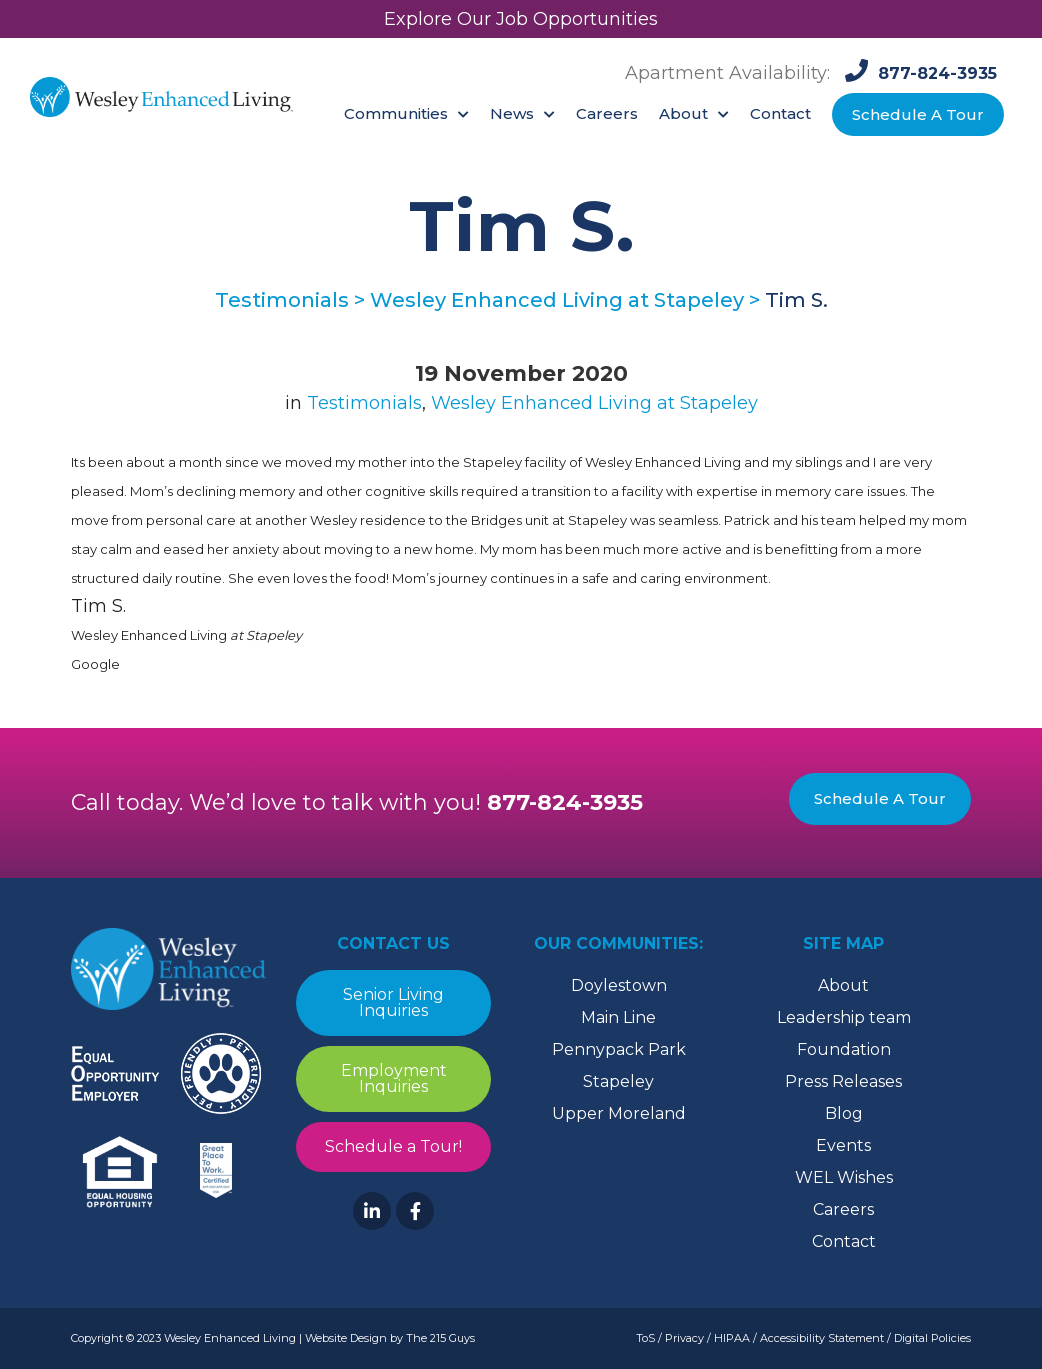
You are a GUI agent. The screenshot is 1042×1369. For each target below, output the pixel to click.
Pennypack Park (619, 1049)
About (843, 985)
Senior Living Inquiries (393, 1002)
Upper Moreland (619, 1113)
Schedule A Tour (880, 798)
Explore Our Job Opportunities (521, 19)
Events (843, 1145)
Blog (844, 1113)
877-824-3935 (565, 802)
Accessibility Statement (822, 1338)
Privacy (684, 1338)
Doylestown (619, 985)
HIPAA (732, 1338)
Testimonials (364, 403)
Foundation (844, 1049)
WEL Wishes (844, 1177)
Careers (843, 1209)
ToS (645, 1338)
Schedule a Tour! (393, 1146)
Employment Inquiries (394, 1078)
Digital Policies (932, 1338)
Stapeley (618, 1081)
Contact (844, 1241)
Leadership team (844, 1017)
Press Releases (843, 1081)
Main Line (618, 1017)
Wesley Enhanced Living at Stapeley (594, 403)
